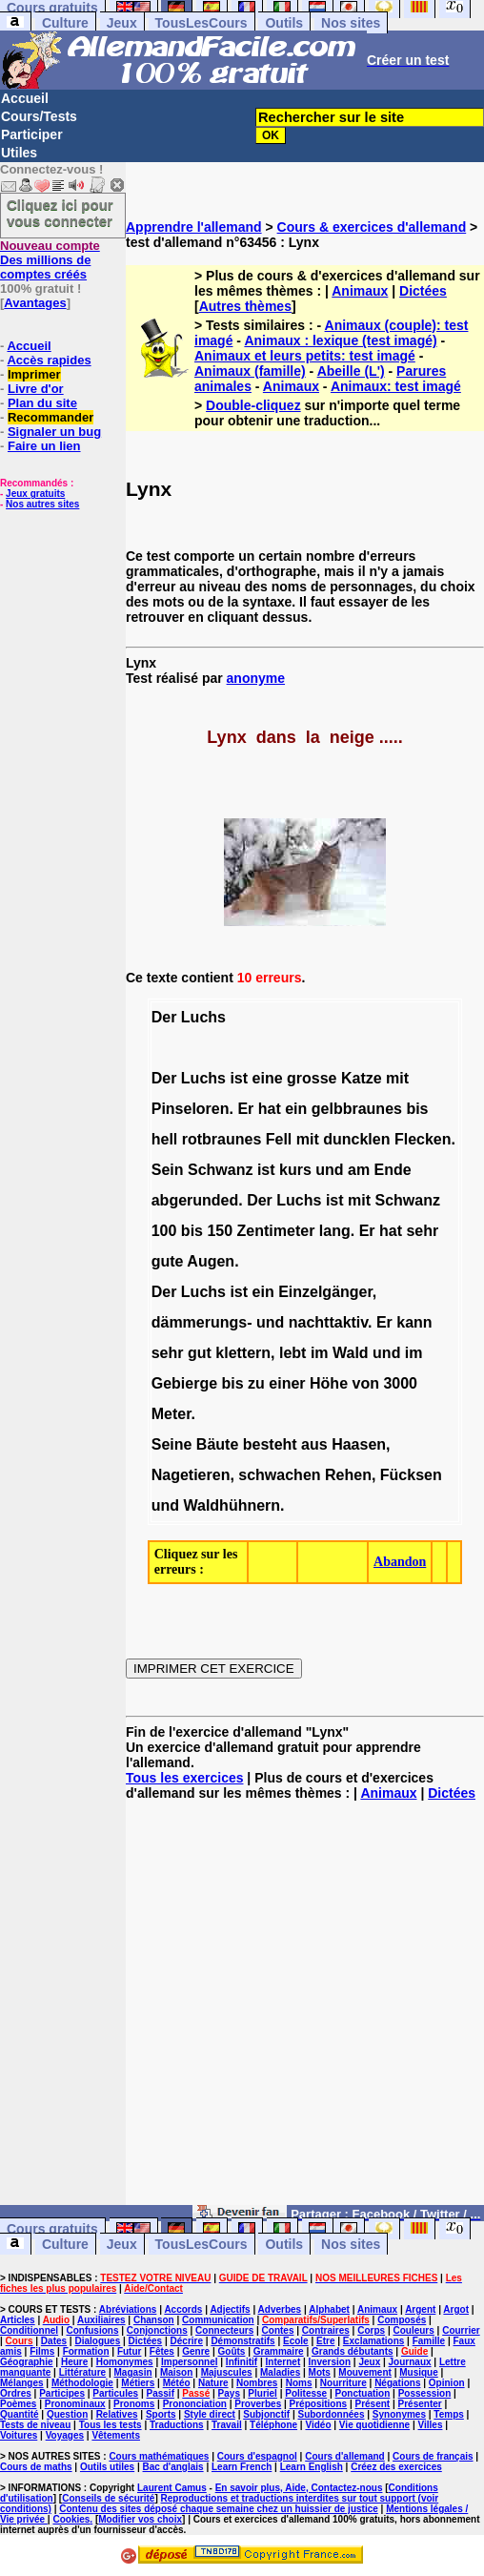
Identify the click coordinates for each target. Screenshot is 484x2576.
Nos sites (350, 23)
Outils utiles (107, 2467)
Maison (176, 2372)
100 (164, 1231)
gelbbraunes (357, 1109)
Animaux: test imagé (396, 386)
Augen (210, 1261)
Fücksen (411, 1475)
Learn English (311, 2467)
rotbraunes (222, 1139)
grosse (311, 1078)
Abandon (399, 1562)
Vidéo (318, 2425)
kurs (295, 1170)
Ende (393, 1170)
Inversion (330, 2362)
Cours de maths (36, 2467)
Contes (278, 2330)
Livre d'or (36, 388)
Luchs (203, 1017)
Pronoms (133, 2404)
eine (267, 1078)
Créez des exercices (396, 2467)
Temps (449, 2414)
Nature (213, 2383)
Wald (351, 1353)
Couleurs (413, 2330)
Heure (74, 2362)
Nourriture (343, 2383)
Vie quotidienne (374, 2425)
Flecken (423, 1139)
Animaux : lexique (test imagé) (340, 340)
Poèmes (18, 2404)
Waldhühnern (231, 1505)
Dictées (423, 291)
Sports (161, 2414)
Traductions (177, 2425)
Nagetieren (191, 1475)
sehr (422, 1231)
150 (219, 1231)
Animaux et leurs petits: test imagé (304, 355)
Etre (325, 2341)
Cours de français (433, 2456)
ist (239, 1078)
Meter (171, 1414)
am (359, 1170)
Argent (420, 2309)
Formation (86, 2351)
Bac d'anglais (173, 2467)
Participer (32, 134)
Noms (299, 2383)
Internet (283, 2362)
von (365, 1383)
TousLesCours (201, 23)
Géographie (26, 2362)
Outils (284, 23)
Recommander (50, 417)
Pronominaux (75, 2404)
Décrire (187, 2341)
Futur (129, 2351)
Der (164, 1017)
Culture (65, 23)
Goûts (232, 2351)
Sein (167, 1170)
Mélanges (22, 2383)
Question (67, 2414)
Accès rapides (49, 360)
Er (245, 1109)
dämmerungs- (201, 1322)
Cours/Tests (39, 116)
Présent (373, 2404)
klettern (243, 1353)
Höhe (329, 1383)
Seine (171, 1444)
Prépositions (319, 2404)
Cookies (71, 2519)
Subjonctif (266, 2414)
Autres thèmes (245, 306)
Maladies (280, 2372)
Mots (320, 2372)
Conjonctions (157, 2330)
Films (42, 2351)
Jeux (122, 23)
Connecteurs (224, 2330)
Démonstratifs (242, 2341)
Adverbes (280, 2309)
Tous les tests (110, 2425)
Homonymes (124, 2362)
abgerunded (195, 1200)
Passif (160, 2393)
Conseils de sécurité (108, 2498)
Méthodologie (82, 2383)
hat (269, 1109)
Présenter (420, 2404)
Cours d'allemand (345, 2456)
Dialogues (97, 2341)
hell (164, 1139)
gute (167, 1261)
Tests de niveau (35, 2425)
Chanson (153, 2320)
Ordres (15, 2393)
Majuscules (226, 2372)
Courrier (460, 2330)
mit (397, 1078)
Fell (279, 1139)
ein (296, 1109)
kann (414, 1322)
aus (314, 1444)
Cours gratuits (52, 2228)
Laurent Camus (172, 2488)
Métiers (137, 2383)
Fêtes (162, 2351)
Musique (418, 2372)
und (329, 1170)
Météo (177, 2383)
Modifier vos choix (140, 2519)
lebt (292, 1353)
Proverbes (257, 2404)
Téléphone (273, 2425)
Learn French (242, 2467)
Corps (371, 2330)
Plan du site (42, 403)
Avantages (35, 303)
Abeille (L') (351, 371)
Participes (62, 2393)
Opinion (447, 2383)
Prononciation (195, 2404)
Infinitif (241, 2362)
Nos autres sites (42, 504)
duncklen (356, 1139)
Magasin (133, 2372)
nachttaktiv (328, 1322)
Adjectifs (230, 2309)
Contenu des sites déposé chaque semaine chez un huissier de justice (218, 2509)
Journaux (410, 2362)
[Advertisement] (305, 2010)
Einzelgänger (325, 1292)
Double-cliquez (253, 405)
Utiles (19, 152)
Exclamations (373, 2341)
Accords (183, 2309)
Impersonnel (189, 2362)
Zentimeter (276, 1231)
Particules (115, 2393)
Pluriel (262, 2393)
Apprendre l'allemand (194, 227)
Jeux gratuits (35, 493)
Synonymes (399, 2414)
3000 (400, 1383)
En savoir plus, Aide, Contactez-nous (299, 2488)
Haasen (359, 1444)
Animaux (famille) (250, 371)
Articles (17, 2320)
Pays (229, 2393)
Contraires (326, 2330)
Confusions (92, 2330)
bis (417, 1109)
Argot (456, 2309)
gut (200, 1353)
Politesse (306, 2393)
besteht (270, 1444)
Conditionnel (29, 2330)
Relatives (117, 2414)
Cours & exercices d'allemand (372, 227)
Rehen (348, 1475)
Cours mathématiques (159, 2456)
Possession (425, 2393)
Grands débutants (352, 2351)
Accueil (25, 98)
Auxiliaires (101, 2320)
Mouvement (365, 2372)
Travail (227, 2425)
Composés (401, 2320)
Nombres (256, 2383)
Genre (196, 2351)
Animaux (360, 291)
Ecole (296, 2341)
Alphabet (329, 2309)
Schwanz (220, 1170)
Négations (397, 2383)
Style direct (209, 2414)
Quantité (19, 2414)
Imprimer (34, 374)
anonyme (256, 678)
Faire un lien (44, 446)
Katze (361, 1078)
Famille (429, 2341)
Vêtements (115, 2435)
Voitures (18, 2435)
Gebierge (184, 1383)
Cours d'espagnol (257, 2456)
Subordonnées (330, 2414)
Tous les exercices (184, 1777)
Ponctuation (363, 2393)
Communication (218, 2320)
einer (287, 1383)
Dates (54, 2341)
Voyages (65, 2435)
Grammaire (278, 2351)
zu (256, 1383)
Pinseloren (190, 1109)
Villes (430, 2425)
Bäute (217, 1444)
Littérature (82, 2372)
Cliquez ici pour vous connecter (60, 212)
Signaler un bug (54, 431)
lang (335, 1231)
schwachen (279, 1475)
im (320, 1353)
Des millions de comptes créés (50, 259)
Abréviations (128, 2309)
